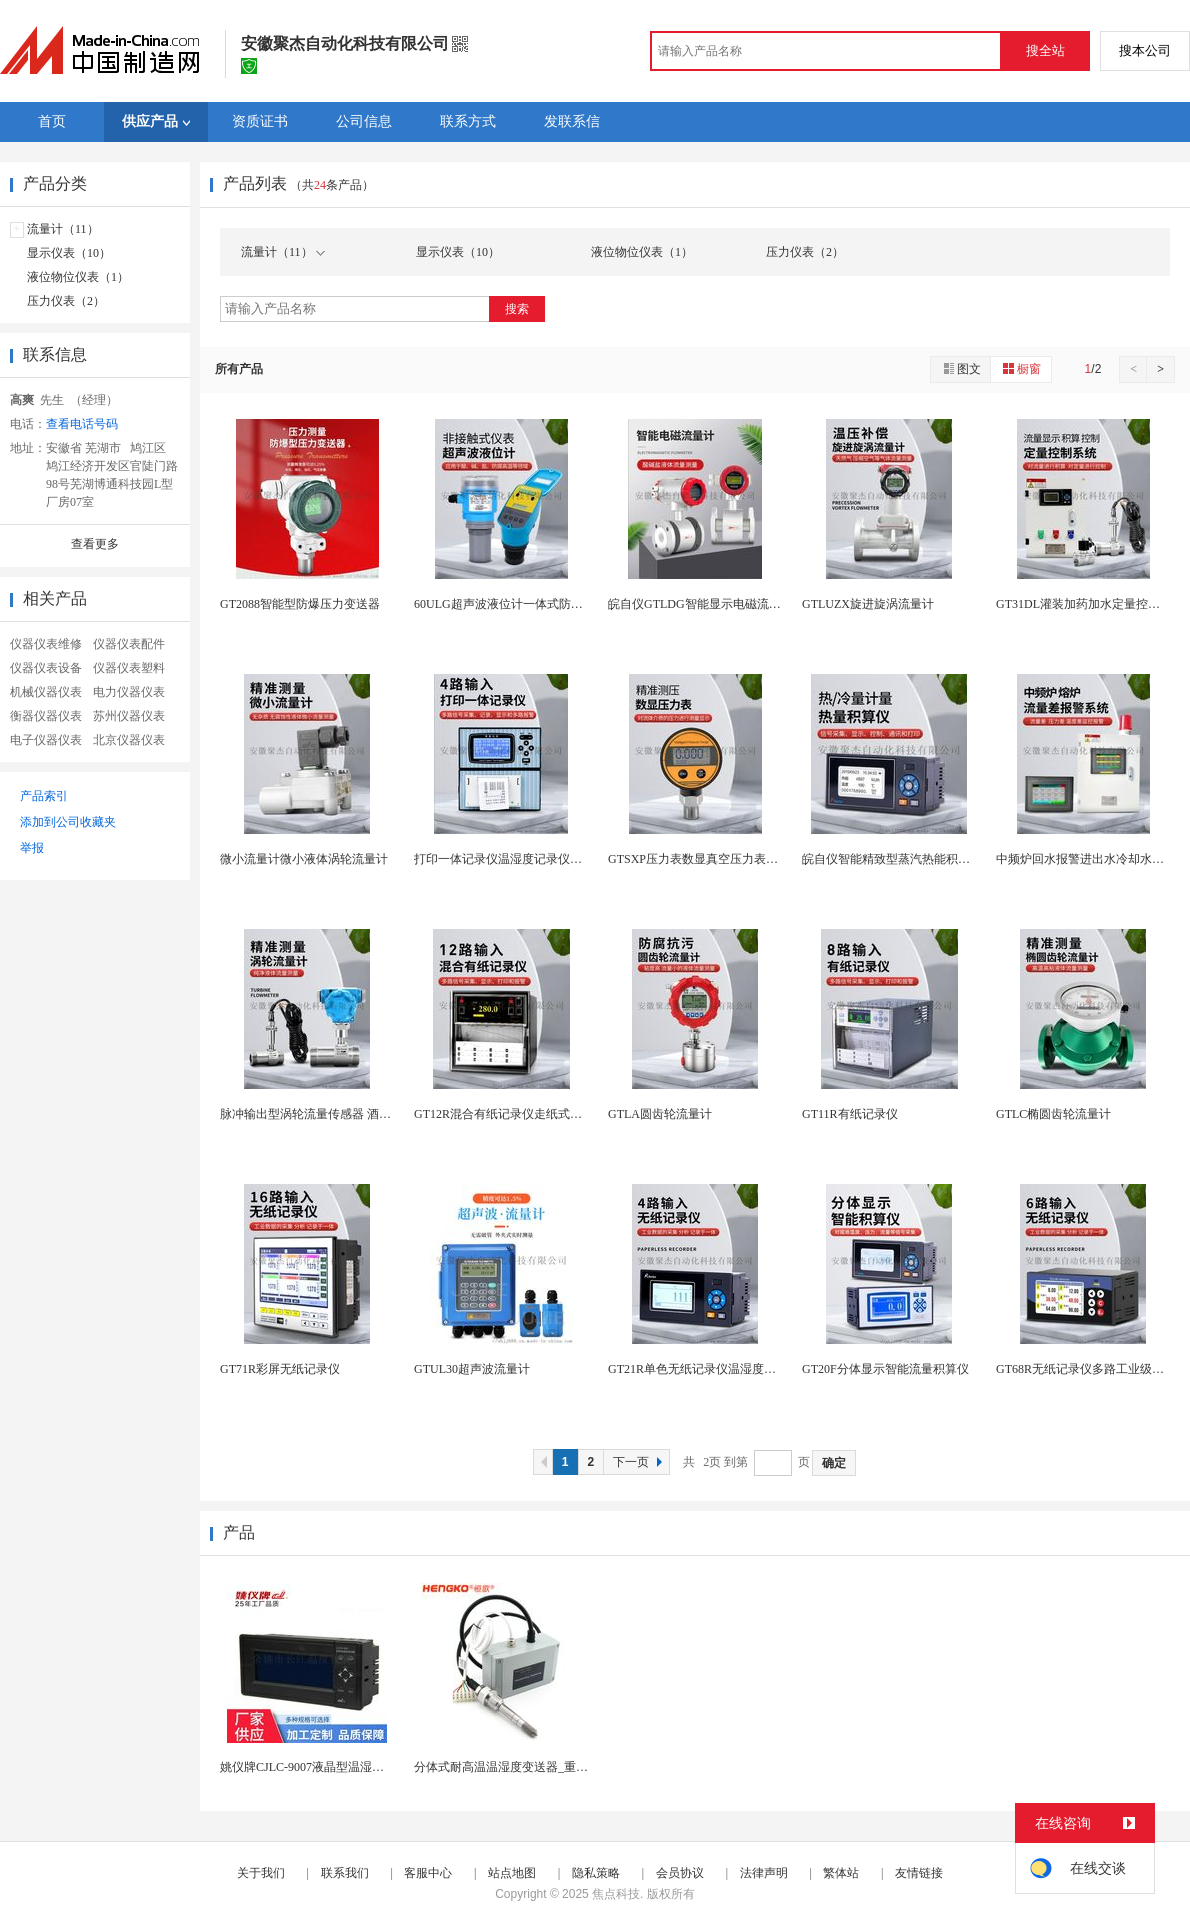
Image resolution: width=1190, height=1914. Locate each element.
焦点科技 (616, 1894)
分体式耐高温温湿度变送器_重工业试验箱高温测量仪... (559, 1767)
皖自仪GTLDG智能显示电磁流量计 (700, 604)
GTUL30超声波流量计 (472, 1369)
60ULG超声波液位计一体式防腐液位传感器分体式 (546, 604)
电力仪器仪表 (129, 692)
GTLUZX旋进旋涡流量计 (868, 604)
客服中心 (428, 1873)
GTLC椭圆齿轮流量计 (1053, 1114)
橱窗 (1021, 368)
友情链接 (919, 1873)
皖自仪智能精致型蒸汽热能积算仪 (892, 859)
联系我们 (345, 1873)
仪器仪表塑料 (129, 668)
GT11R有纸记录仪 (850, 1114)
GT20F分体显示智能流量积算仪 (885, 1369)
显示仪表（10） (69, 253)
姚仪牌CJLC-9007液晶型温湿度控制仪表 (326, 1767)
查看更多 (95, 544)
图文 (961, 368)
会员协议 (680, 1873)
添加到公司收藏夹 (68, 822)
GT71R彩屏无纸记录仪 (280, 1369)
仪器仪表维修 (46, 644)
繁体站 (841, 1873)
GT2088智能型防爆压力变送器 (300, 604)
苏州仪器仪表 (129, 716)
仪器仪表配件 (129, 644)
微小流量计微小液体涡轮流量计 (304, 859)
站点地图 (512, 1873)
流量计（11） (63, 229)
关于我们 (261, 1873)
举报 (32, 848)
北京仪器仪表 (129, 740)
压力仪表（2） (66, 301)
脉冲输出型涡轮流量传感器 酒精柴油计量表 (335, 1114)
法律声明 (764, 1873)
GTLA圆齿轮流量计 (660, 1114)
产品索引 (44, 796)
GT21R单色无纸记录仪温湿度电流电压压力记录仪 (740, 1369)
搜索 (517, 309)
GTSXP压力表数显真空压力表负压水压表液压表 (735, 859)
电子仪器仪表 (46, 740)
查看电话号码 (82, 424)
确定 (834, 1463)
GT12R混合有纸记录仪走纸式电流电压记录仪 (534, 1114)
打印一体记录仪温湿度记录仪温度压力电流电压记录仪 (558, 859)
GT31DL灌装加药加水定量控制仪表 (1090, 604)
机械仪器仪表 (46, 692)
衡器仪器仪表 (46, 716)
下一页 (640, 1462)
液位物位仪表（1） (78, 277)
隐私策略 (596, 1873)
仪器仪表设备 (46, 668)
